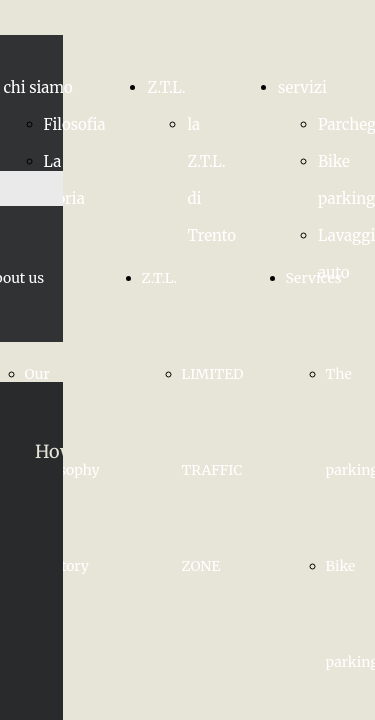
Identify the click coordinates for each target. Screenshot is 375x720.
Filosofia (75, 124)
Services (314, 278)
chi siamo (38, 87)
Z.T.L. (166, 87)
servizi (302, 87)
